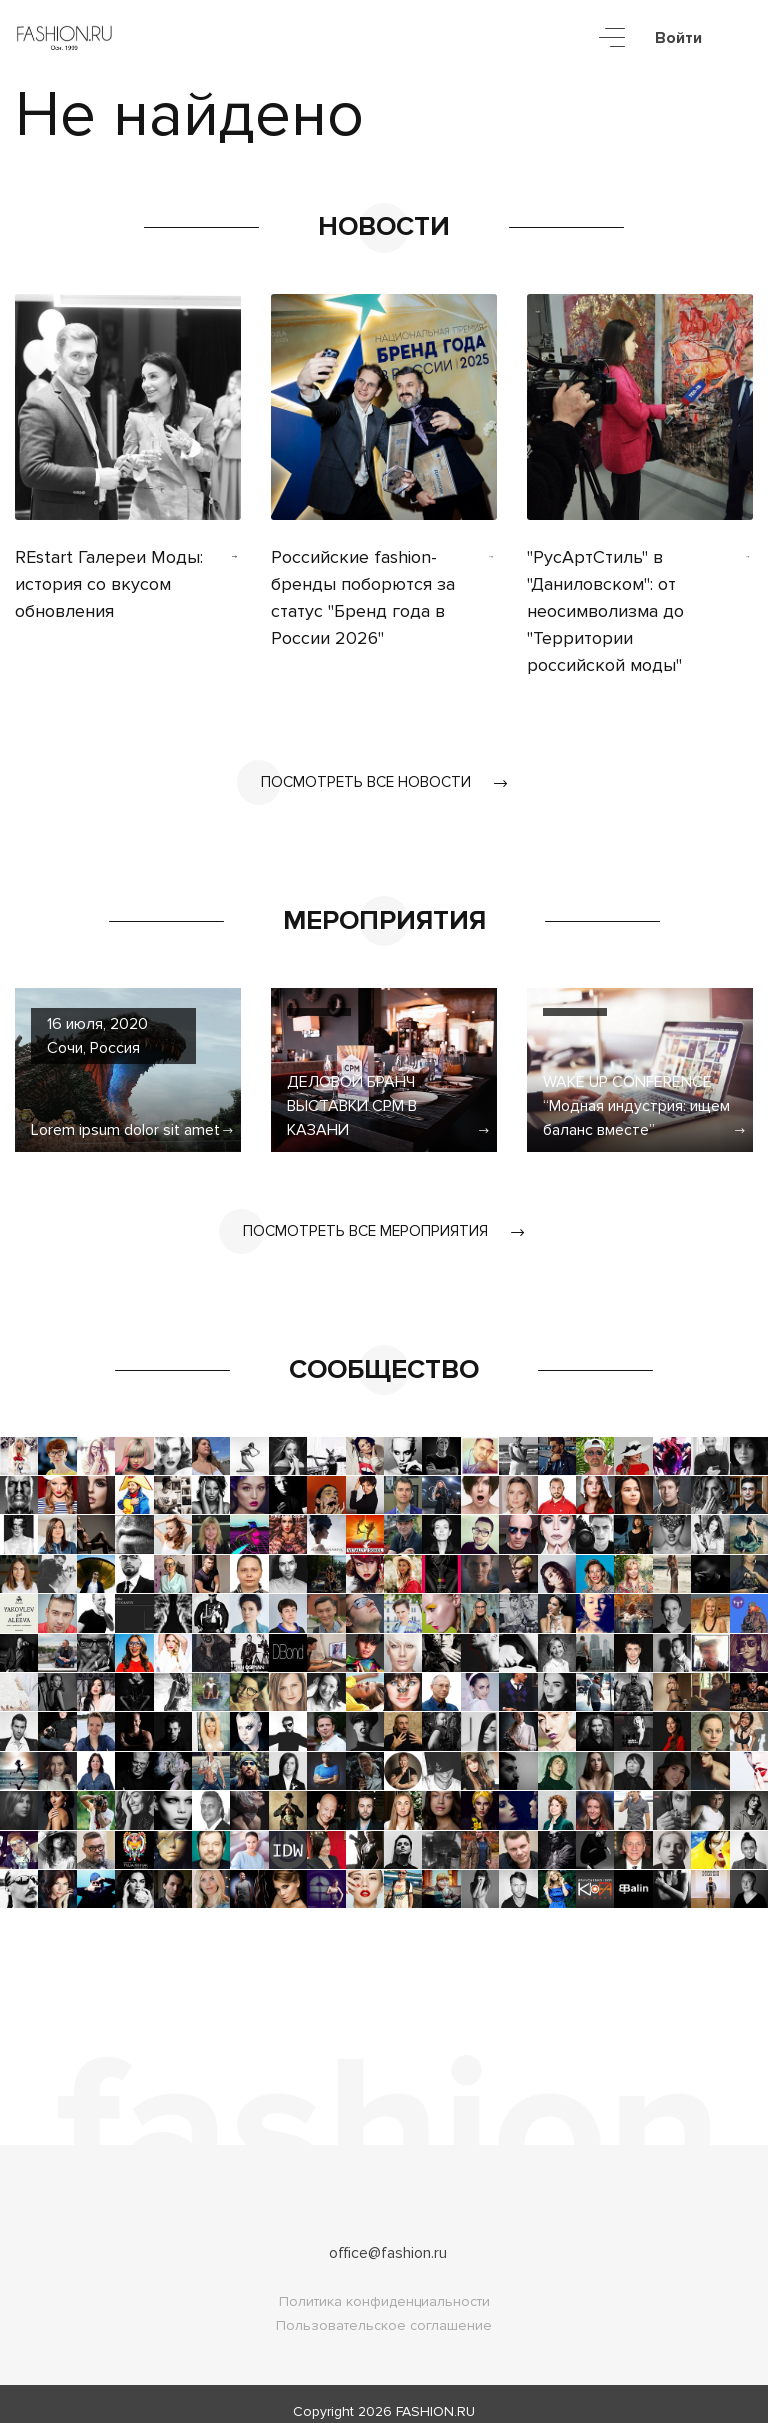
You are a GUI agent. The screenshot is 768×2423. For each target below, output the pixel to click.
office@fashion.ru (388, 2238)
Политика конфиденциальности (384, 2286)
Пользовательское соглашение (384, 2310)
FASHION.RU (435, 2396)
